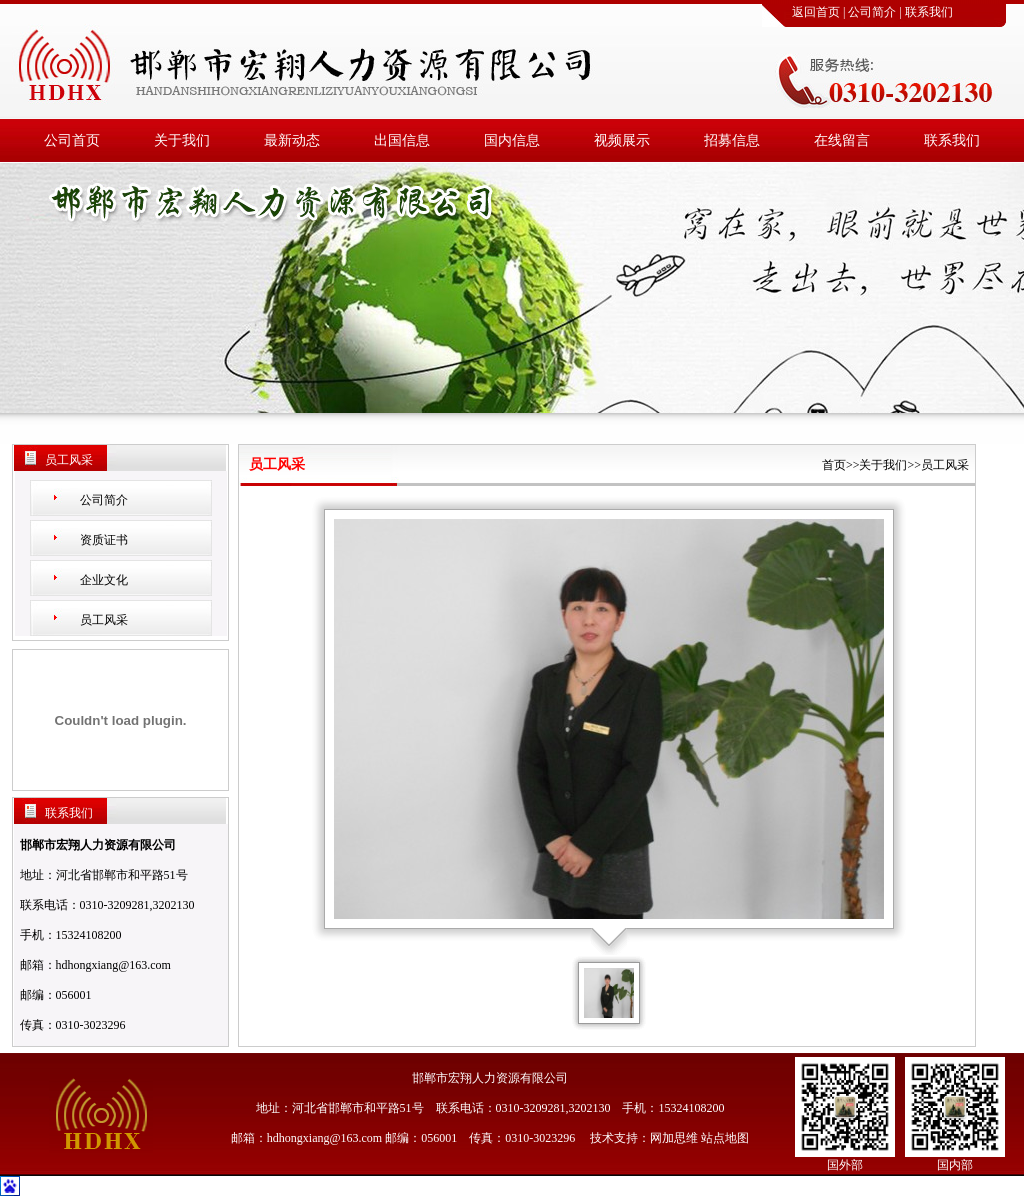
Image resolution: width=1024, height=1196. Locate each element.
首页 (834, 465)
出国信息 (402, 140)
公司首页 (72, 140)
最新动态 (292, 140)
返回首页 (816, 12)
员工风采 (104, 620)
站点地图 (725, 1138)
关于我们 (182, 140)
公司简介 (872, 12)
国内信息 (512, 140)
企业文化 (104, 580)
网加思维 (674, 1138)
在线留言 (842, 140)
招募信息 (732, 140)
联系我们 (929, 12)
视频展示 (622, 140)
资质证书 (104, 540)
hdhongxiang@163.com (113, 965)
